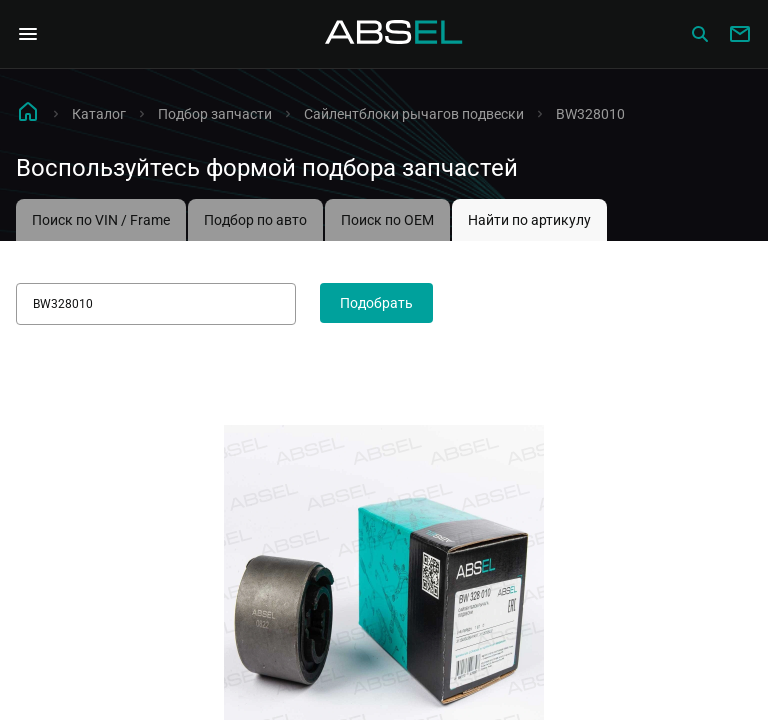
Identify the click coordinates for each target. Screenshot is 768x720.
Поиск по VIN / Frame (101, 220)
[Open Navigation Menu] (28, 34)
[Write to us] (740, 34)
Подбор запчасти (215, 114)
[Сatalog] (700, 34)
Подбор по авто (255, 220)
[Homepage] (394, 34)
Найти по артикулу (529, 220)
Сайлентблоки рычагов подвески (414, 114)
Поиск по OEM (387, 220)
